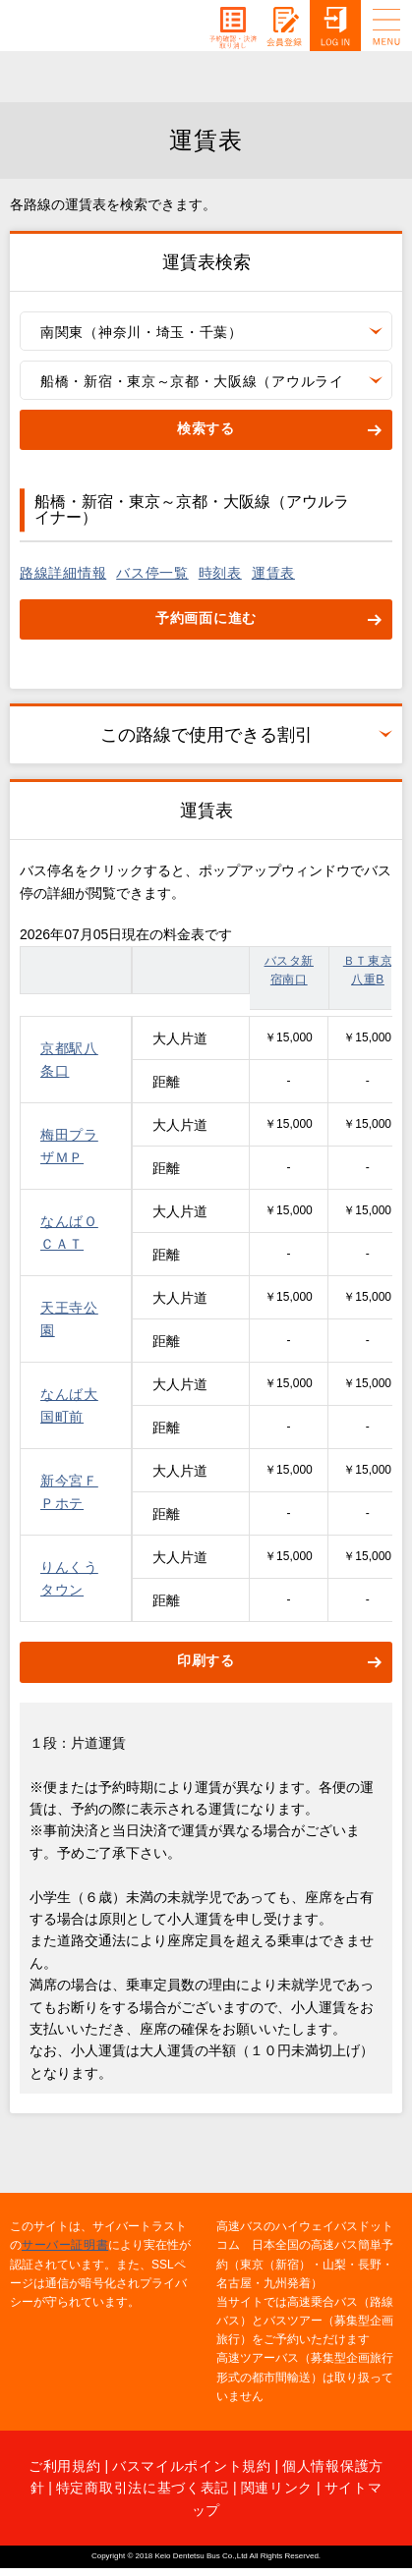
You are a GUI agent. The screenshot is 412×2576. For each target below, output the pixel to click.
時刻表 (220, 573)
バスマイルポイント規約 (191, 2466)
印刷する (206, 1660)
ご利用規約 (65, 2466)
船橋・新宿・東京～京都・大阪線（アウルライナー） (192, 386)
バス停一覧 (152, 573)
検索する (206, 428)
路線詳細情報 (63, 573)
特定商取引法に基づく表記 (142, 2487)
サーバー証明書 (65, 2245)
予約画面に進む (206, 618)
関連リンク (277, 2487)
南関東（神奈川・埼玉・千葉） (141, 332)
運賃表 (273, 573)
